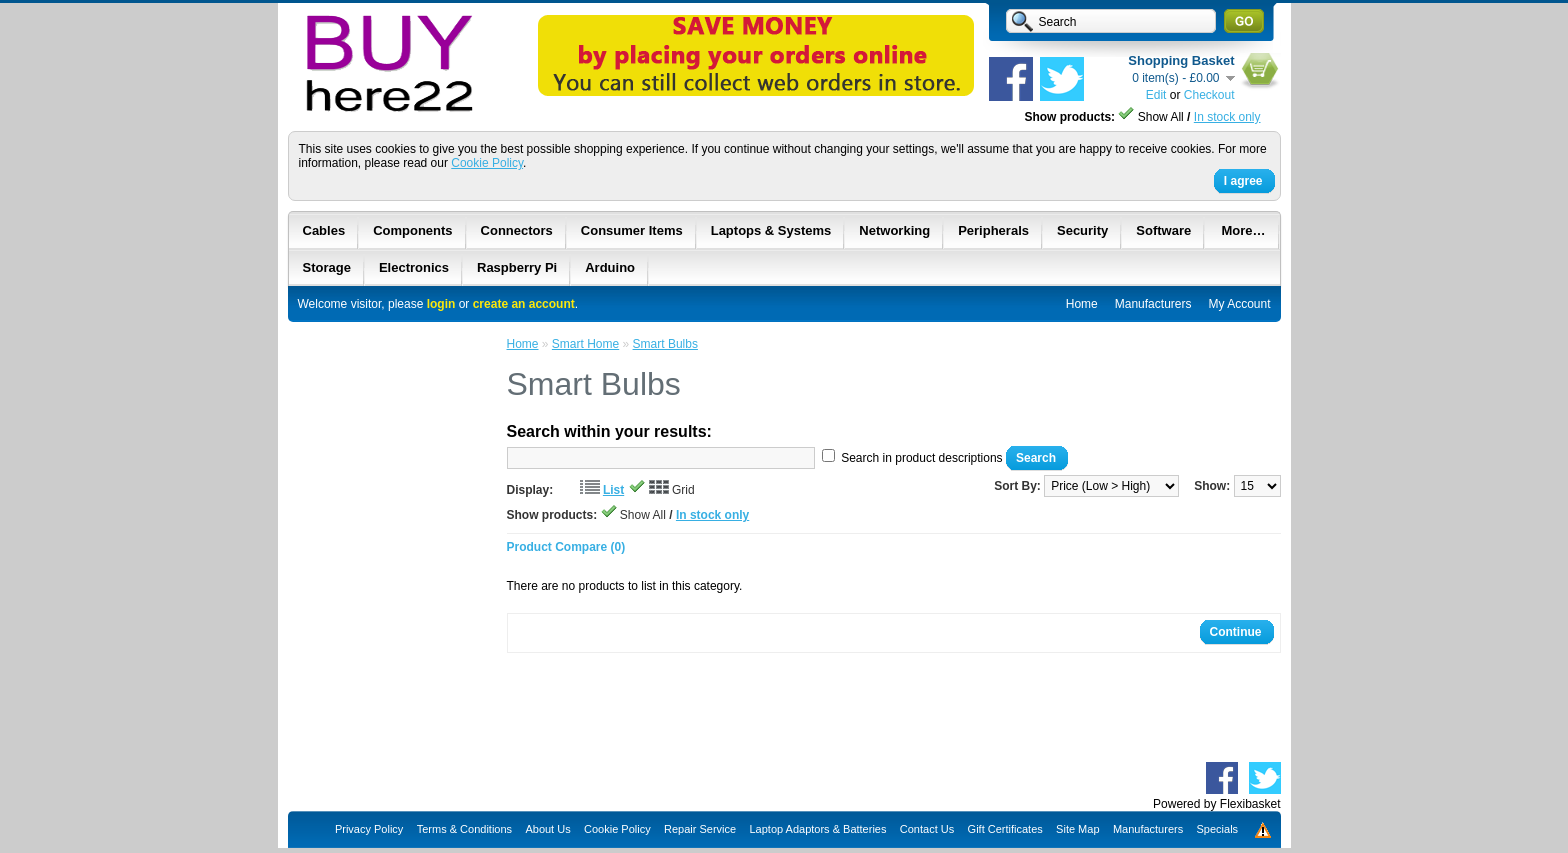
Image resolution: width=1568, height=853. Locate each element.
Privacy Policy (369, 829)
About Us (547, 829)
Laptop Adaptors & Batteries (817, 829)
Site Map (1077, 829)
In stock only (1227, 117)
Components (412, 230)
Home (1082, 304)
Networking (894, 230)
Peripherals (993, 230)
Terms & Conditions (464, 829)
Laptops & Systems (771, 230)
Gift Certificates (1005, 829)
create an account (524, 304)
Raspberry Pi (517, 267)
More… (1243, 230)
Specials (1218, 829)
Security (1082, 230)
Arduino (610, 267)
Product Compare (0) (566, 547)
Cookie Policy (487, 163)
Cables (324, 230)
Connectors (517, 230)
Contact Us (927, 829)
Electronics (414, 267)
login (441, 304)
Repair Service (700, 829)
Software (1163, 230)
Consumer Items (632, 230)
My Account (1239, 304)
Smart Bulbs (665, 344)
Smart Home (585, 344)
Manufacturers (1153, 304)
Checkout (1209, 95)
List (613, 490)
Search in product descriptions (921, 458)
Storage (327, 267)
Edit (1156, 95)
